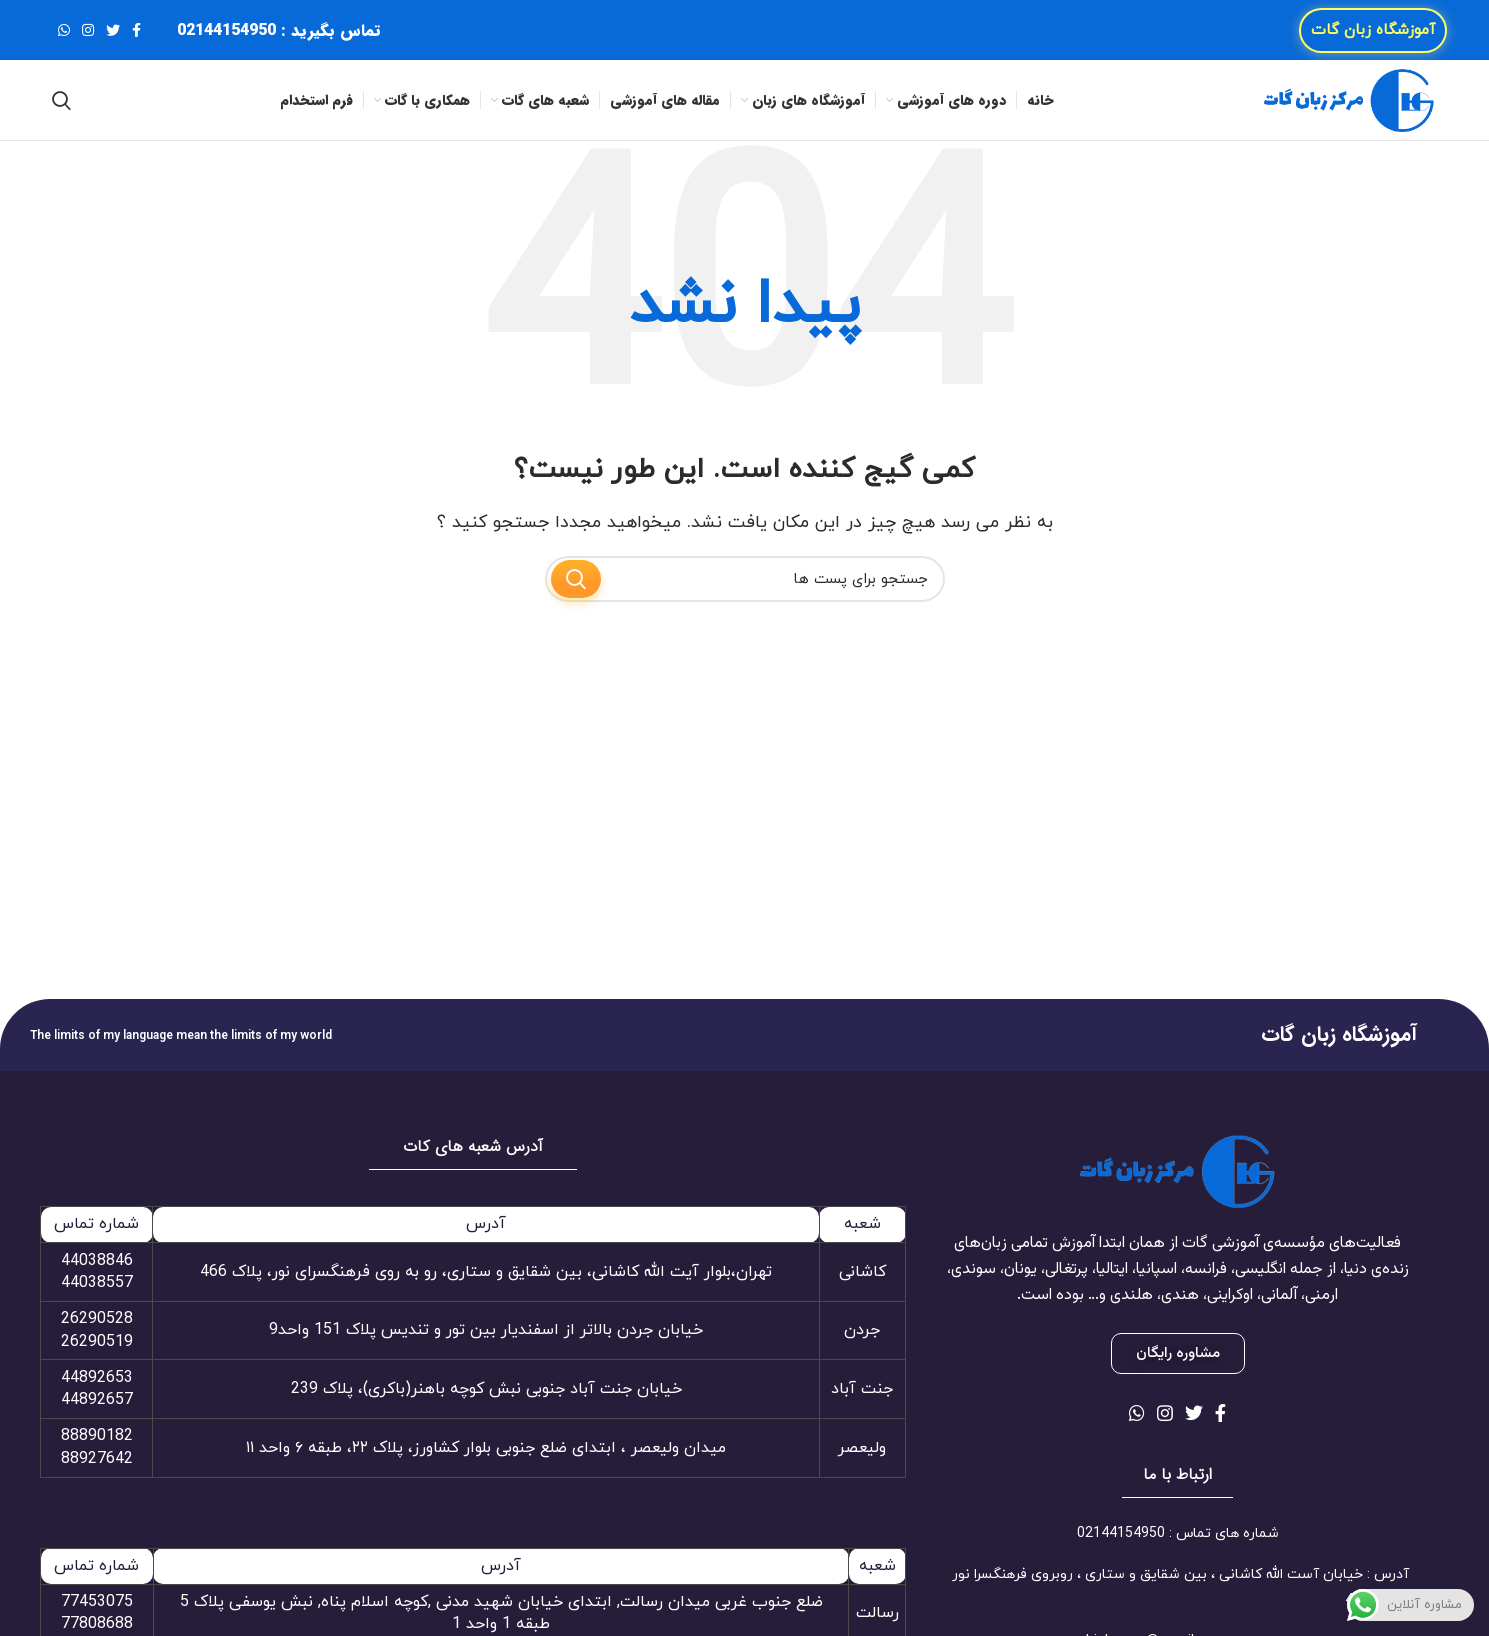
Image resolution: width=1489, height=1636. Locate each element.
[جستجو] (61, 100)
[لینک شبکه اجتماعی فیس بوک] (136, 30)
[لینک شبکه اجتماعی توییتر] (113, 30)
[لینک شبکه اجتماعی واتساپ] (64, 30)
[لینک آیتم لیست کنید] (1177, 1534)
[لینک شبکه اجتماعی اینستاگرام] (88, 30)
